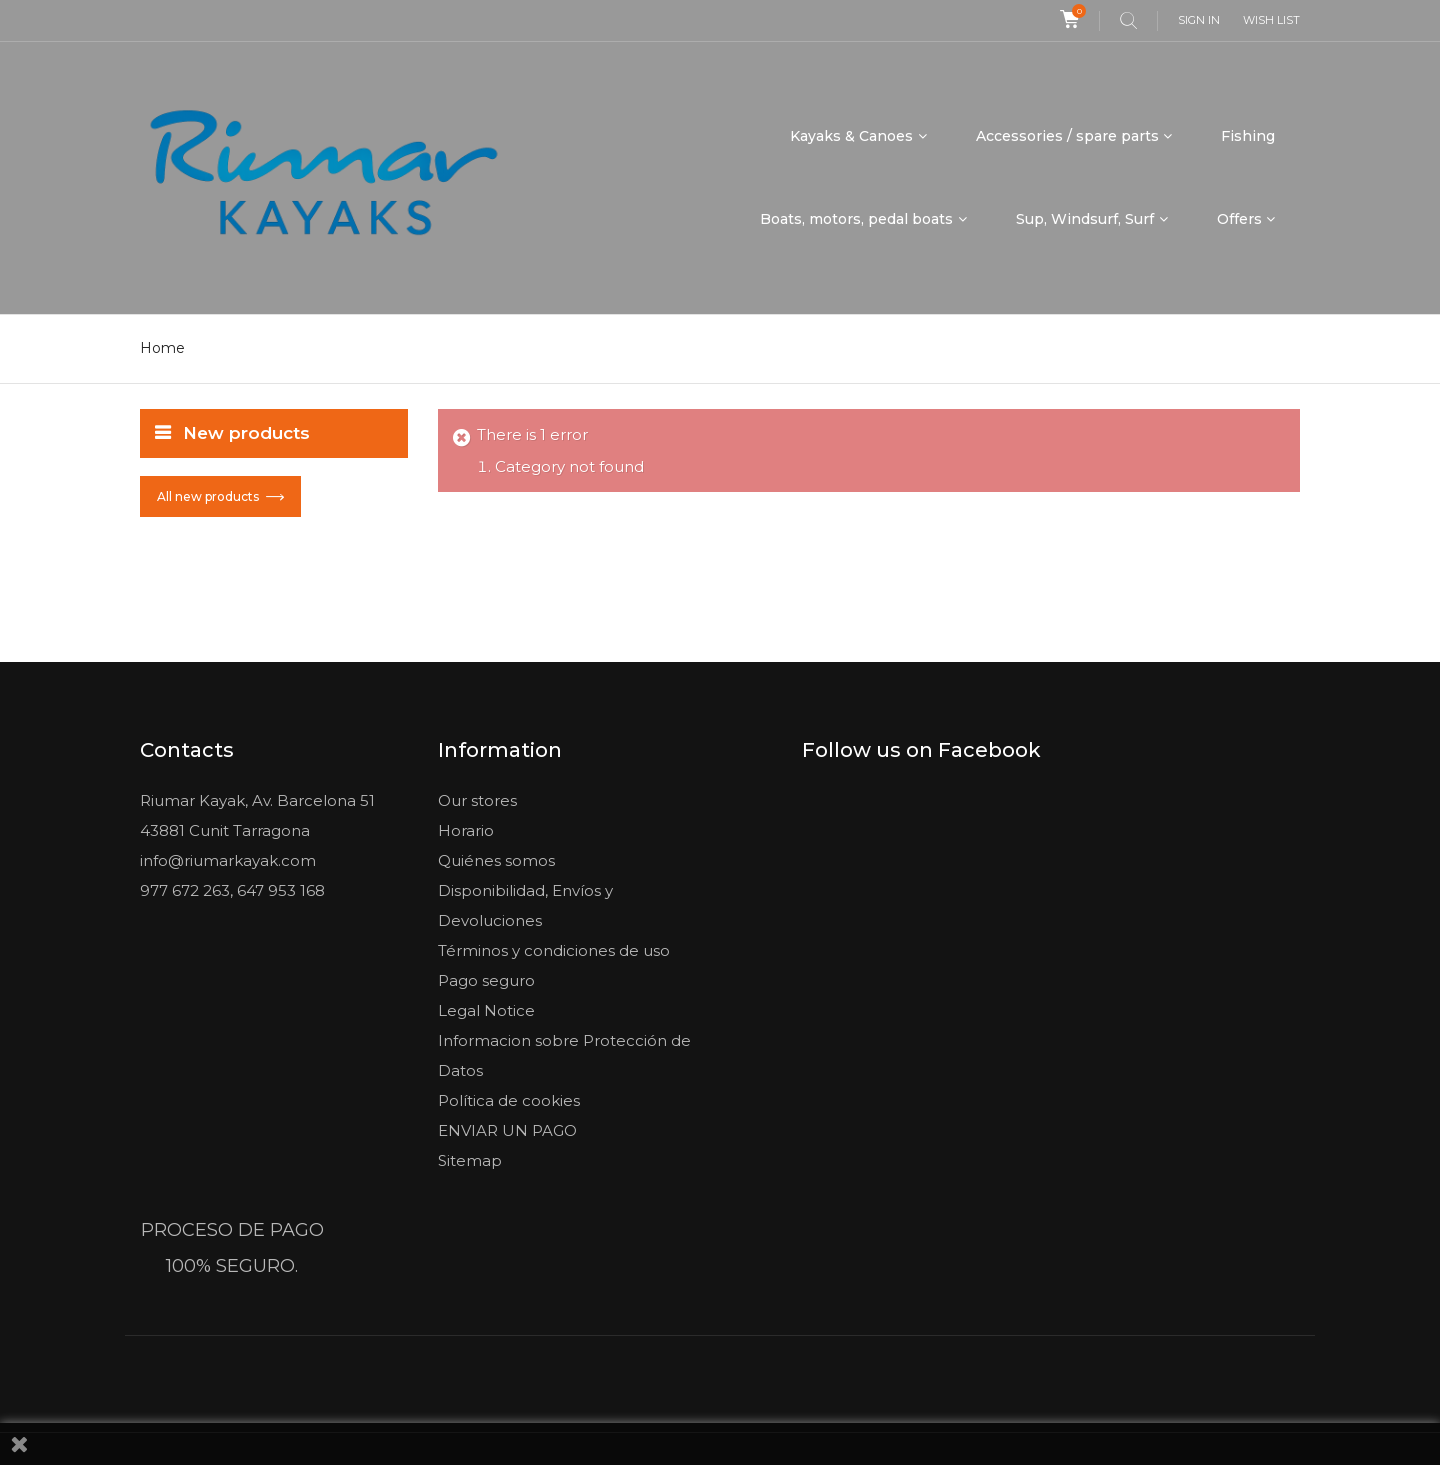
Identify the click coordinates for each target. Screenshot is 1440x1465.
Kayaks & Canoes (851, 136)
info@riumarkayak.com (228, 860)
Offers (1239, 219)
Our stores (477, 800)
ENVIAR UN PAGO (507, 1130)
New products (246, 433)
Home (162, 348)
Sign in (1199, 20)
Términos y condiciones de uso (554, 950)
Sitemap (470, 1160)
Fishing (1248, 136)
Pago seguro (486, 980)
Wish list (1271, 20)
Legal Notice (486, 1010)
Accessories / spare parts (1067, 136)
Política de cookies (509, 1100)
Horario (466, 830)
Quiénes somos (496, 860)
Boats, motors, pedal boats (856, 219)
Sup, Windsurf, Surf (1085, 219)
